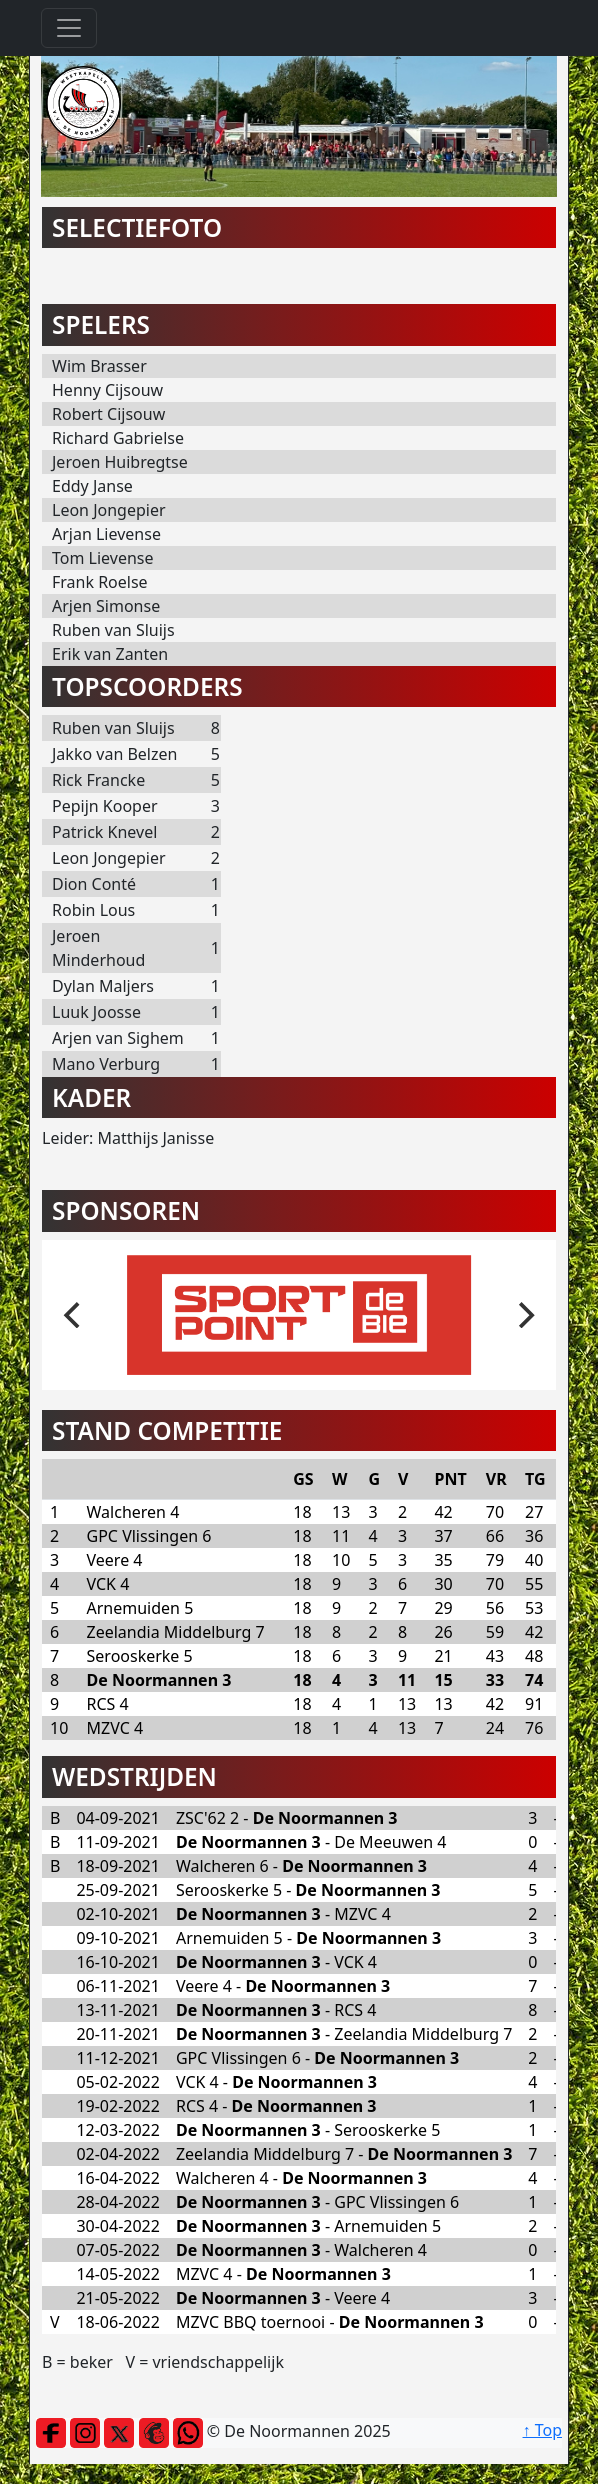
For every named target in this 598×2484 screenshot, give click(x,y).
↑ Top (542, 2430)
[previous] (74, 1315)
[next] (524, 1315)
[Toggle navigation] (69, 28)
